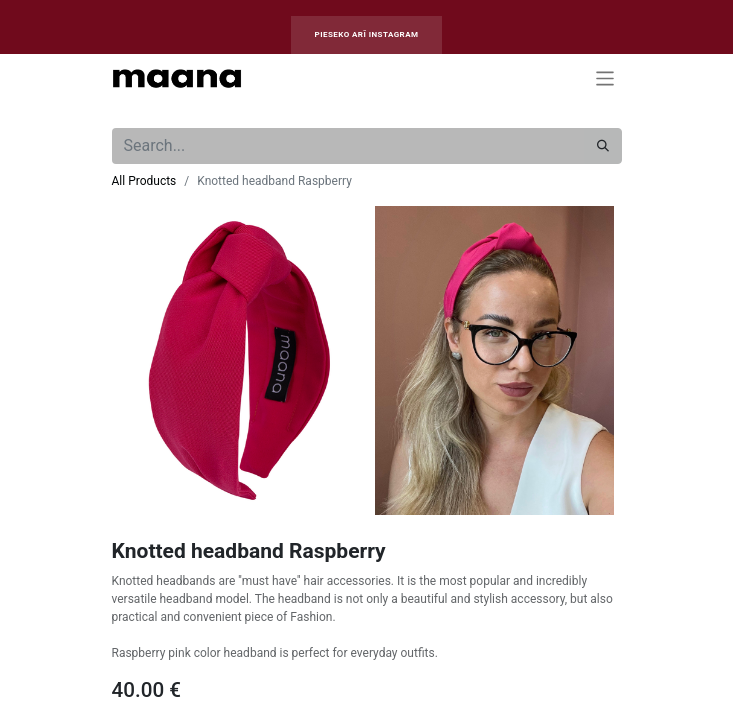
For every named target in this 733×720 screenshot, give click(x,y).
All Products (144, 181)
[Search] (603, 146)
